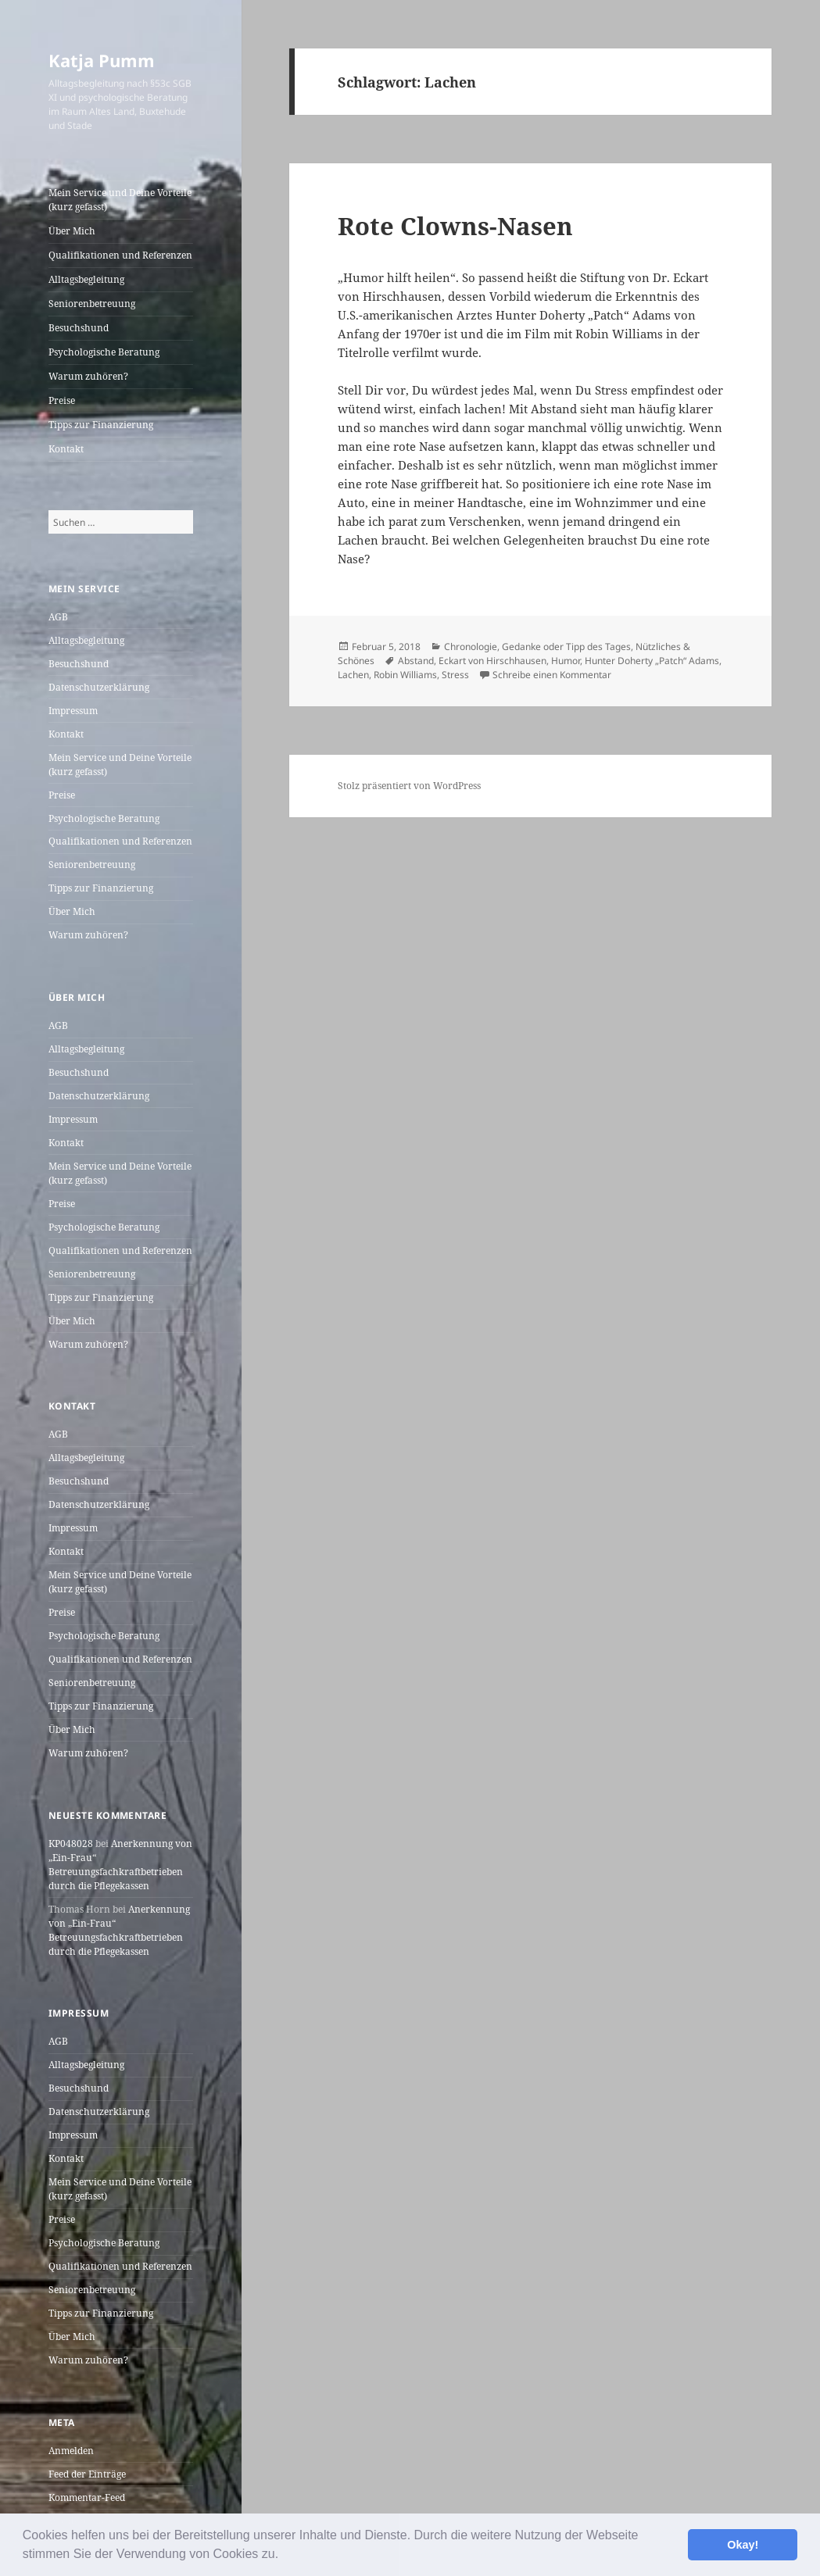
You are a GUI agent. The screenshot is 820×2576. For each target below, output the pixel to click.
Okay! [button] (742, 2544)
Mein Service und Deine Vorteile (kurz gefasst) (120, 199)
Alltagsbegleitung (86, 279)
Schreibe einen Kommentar (551, 674)
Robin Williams (405, 674)
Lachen (353, 674)
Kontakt (66, 449)
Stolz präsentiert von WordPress (409, 785)
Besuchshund (78, 327)
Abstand (416, 660)
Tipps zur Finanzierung (100, 424)
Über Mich (71, 231)
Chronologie (470, 646)
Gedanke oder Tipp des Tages (566, 646)
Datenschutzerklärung (98, 687)
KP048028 (70, 1843)
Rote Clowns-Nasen (455, 225)
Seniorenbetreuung (91, 303)
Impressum (73, 710)
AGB (58, 616)
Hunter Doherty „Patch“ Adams (652, 660)
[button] (284, 2555)
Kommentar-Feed (86, 2497)
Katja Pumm (101, 60)
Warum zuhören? (88, 376)
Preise (61, 400)
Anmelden (71, 2450)
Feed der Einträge (87, 2474)
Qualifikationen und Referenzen (120, 255)
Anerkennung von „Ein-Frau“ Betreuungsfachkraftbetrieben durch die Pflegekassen (120, 1864)
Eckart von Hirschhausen (492, 660)
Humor (565, 660)
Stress (455, 674)
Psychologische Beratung (103, 352)
